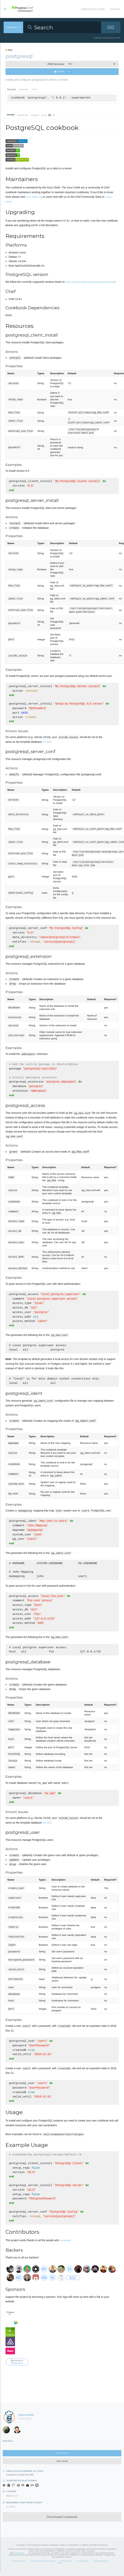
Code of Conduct (19, 2566)
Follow (63, 71)
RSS (9, 50)
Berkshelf (23, 89)
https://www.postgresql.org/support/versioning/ (91, 281)
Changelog (35, 115)
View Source (62, 2457)
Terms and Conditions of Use (43, 2566)
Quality (48, 115)
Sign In (114, 9)
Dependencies (22, 115)
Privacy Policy (66, 2566)
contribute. (66, 2245)
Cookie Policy (82, 2566)
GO (110, 27)
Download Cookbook (62, 2521)
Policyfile (11, 89)
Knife (34, 89)
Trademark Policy (100, 2566)
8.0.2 (60, 64)
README (10, 115)
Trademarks (19, 2558)
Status (59, 2568)
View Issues (62, 2466)
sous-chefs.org (34, 196)
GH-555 (47, 743)
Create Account (93, 9)
